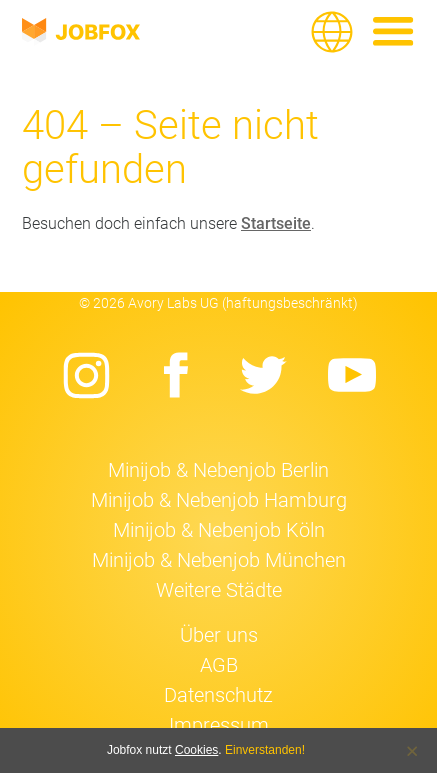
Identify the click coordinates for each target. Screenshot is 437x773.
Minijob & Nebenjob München (219, 560)
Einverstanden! (265, 750)
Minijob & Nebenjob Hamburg (219, 500)
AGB (219, 665)
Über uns (219, 635)
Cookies (196, 750)
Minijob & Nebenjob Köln (219, 530)
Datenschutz (218, 695)
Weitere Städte (219, 590)
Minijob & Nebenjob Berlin (218, 470)
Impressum (219, 725)
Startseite (276, 223)
